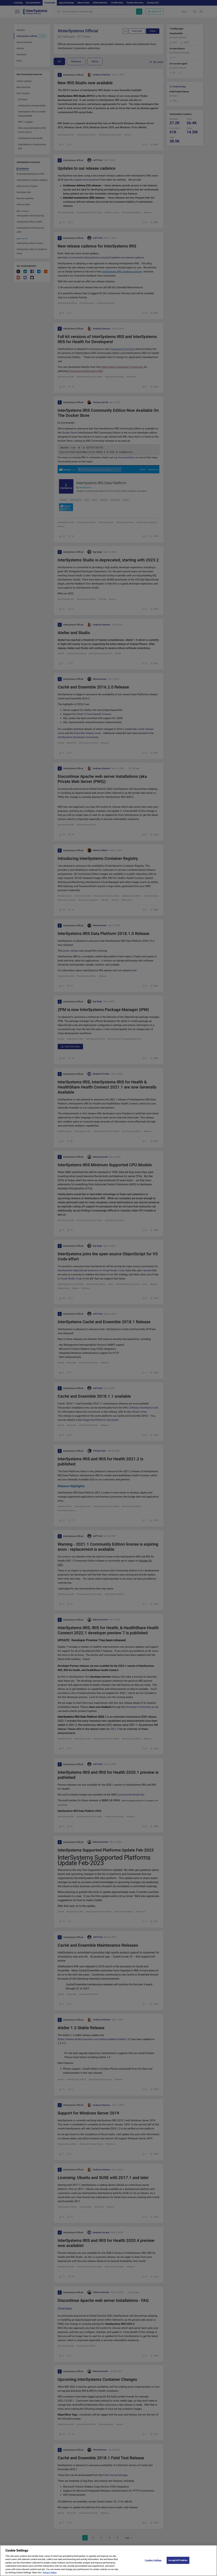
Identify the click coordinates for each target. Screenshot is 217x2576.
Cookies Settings (153, 2563)
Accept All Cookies (178, 2563)
